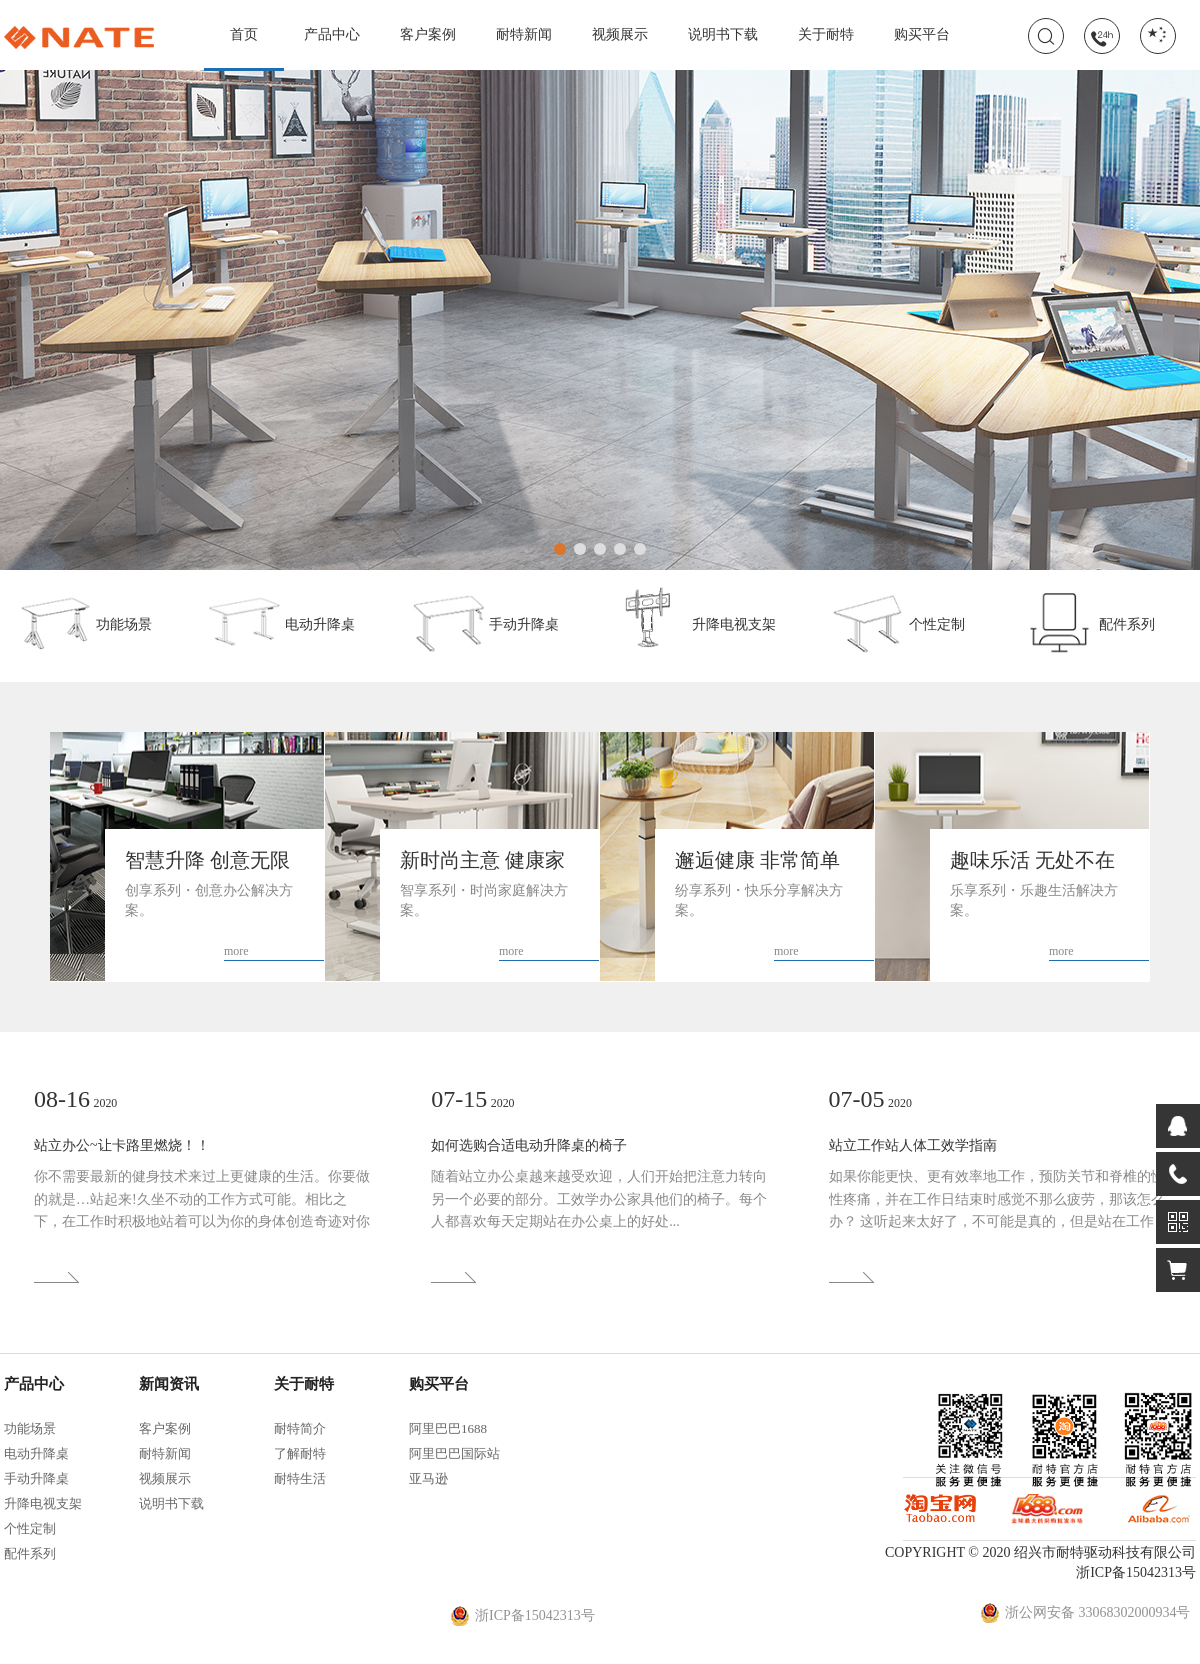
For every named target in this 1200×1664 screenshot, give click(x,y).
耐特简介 (300, 1428)
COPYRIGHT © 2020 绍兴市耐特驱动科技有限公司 (1040, 1552)
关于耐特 (826, 34)
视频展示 (620, 34)
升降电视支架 (695, 621)
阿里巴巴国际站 (454, 1453)
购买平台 (922, 34)
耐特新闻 (524, 34)
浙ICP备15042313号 (1136, 1572)
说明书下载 (723, 34)
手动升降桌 (485, 621)
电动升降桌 (281, 621)
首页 (244, 48)
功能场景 (85, 621)
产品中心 (332, 34)
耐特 (79, 38)
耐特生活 (300, 1478)
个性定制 (898, 621)
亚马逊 (428, 1478)
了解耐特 (300, 1453)
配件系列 (1088, 621)
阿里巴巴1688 (448, 1428)
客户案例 (428, 34)
